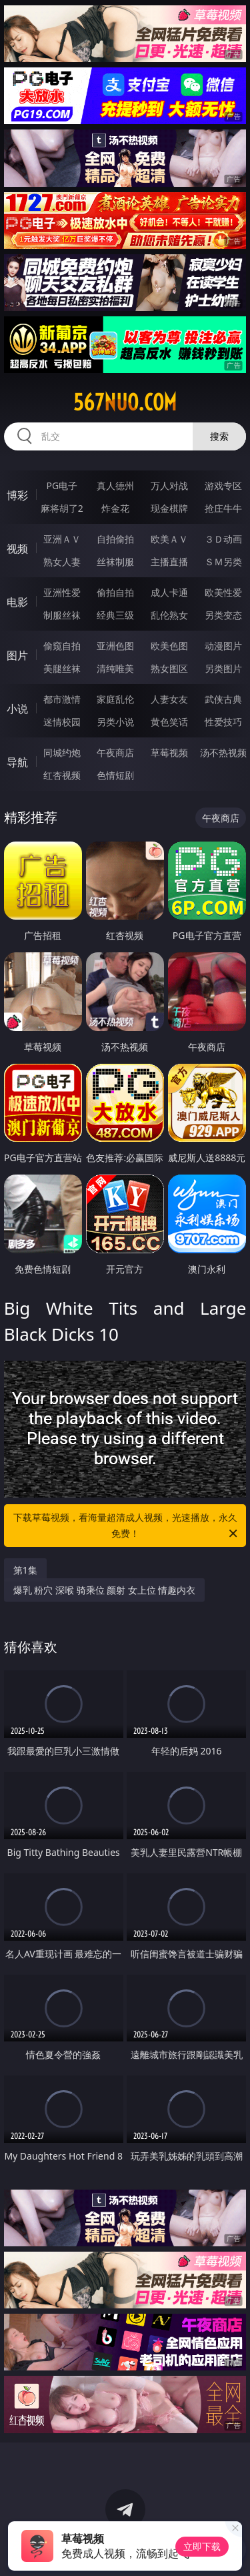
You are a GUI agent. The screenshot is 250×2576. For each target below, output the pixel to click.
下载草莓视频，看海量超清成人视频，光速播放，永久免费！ (126, 1526)
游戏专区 (223, 485)
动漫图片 (223, 645)
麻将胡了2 (62, 508)
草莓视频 (169, 752)
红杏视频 (62, 775)
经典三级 (115, 615)
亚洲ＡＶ (62, 539)
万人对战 (169, 485)
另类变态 (223, 615)
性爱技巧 (223, 721)
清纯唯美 (115, 668)
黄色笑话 (169, 721)
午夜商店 (115, 752)
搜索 (219, 436)
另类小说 (115, 721)
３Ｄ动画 (223, 539)
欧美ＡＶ (169, 539)
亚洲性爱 (62, 592)
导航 (17, 762)
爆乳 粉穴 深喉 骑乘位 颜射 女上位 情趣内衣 (104, 1590)
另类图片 (223, 668)
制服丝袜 (62, 615)
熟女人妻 (62, 561)
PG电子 (61, 485)
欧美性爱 (223, 592)
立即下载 (202, 2546)
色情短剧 (115, 775)
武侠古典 (223, 699)
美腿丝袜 (62, 668)
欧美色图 (169, 645)
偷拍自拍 (115, 592)
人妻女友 (169, 699)
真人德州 (115, 485)
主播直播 (169, 561)
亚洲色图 (115, 645)
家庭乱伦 (115, 699)
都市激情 (62, 699)
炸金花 (115, 508)
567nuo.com (125, 402)
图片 (17, 655)
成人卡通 (169, 592)
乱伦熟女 (169, 615)
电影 (17, 602)
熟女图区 (169, 668)
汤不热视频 (223, 752)
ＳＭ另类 (223, 561)
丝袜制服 (115, 561)
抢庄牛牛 (223, 508)
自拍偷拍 (115, 539)
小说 (17, 708)
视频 (17, 548)
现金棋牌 (169, 508)
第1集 (25, 1570)
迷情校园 (62, 721)
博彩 (17, 495)
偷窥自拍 (62, 645)
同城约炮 (62, 752)
